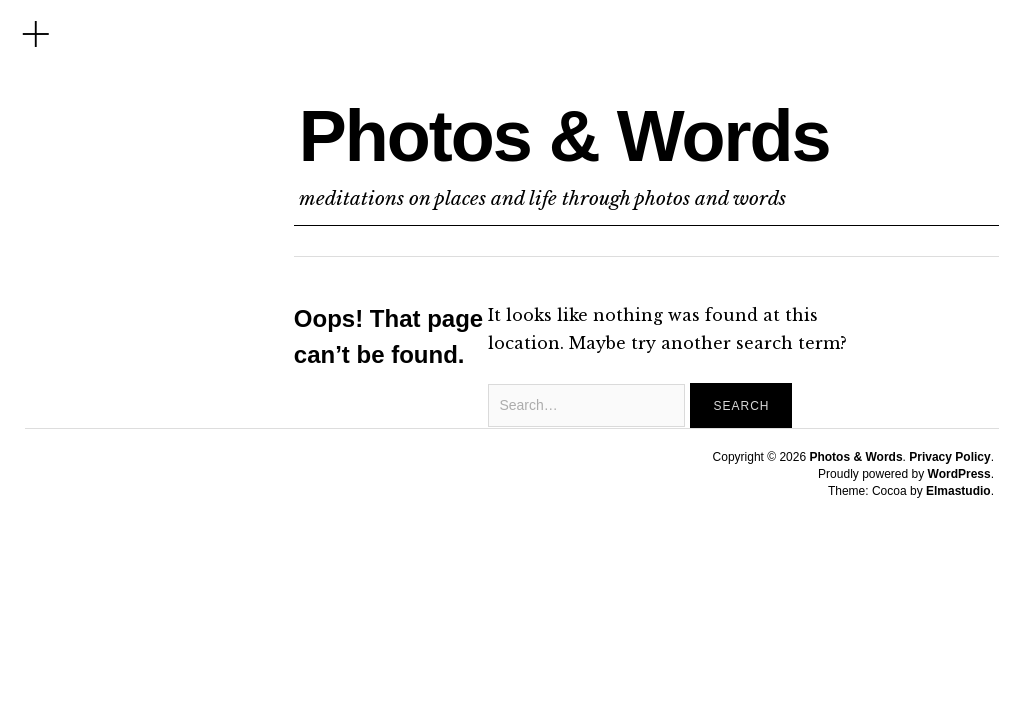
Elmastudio (958, 491)
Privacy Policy (949, 457)
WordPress (959, 474)
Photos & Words (564, 136)
